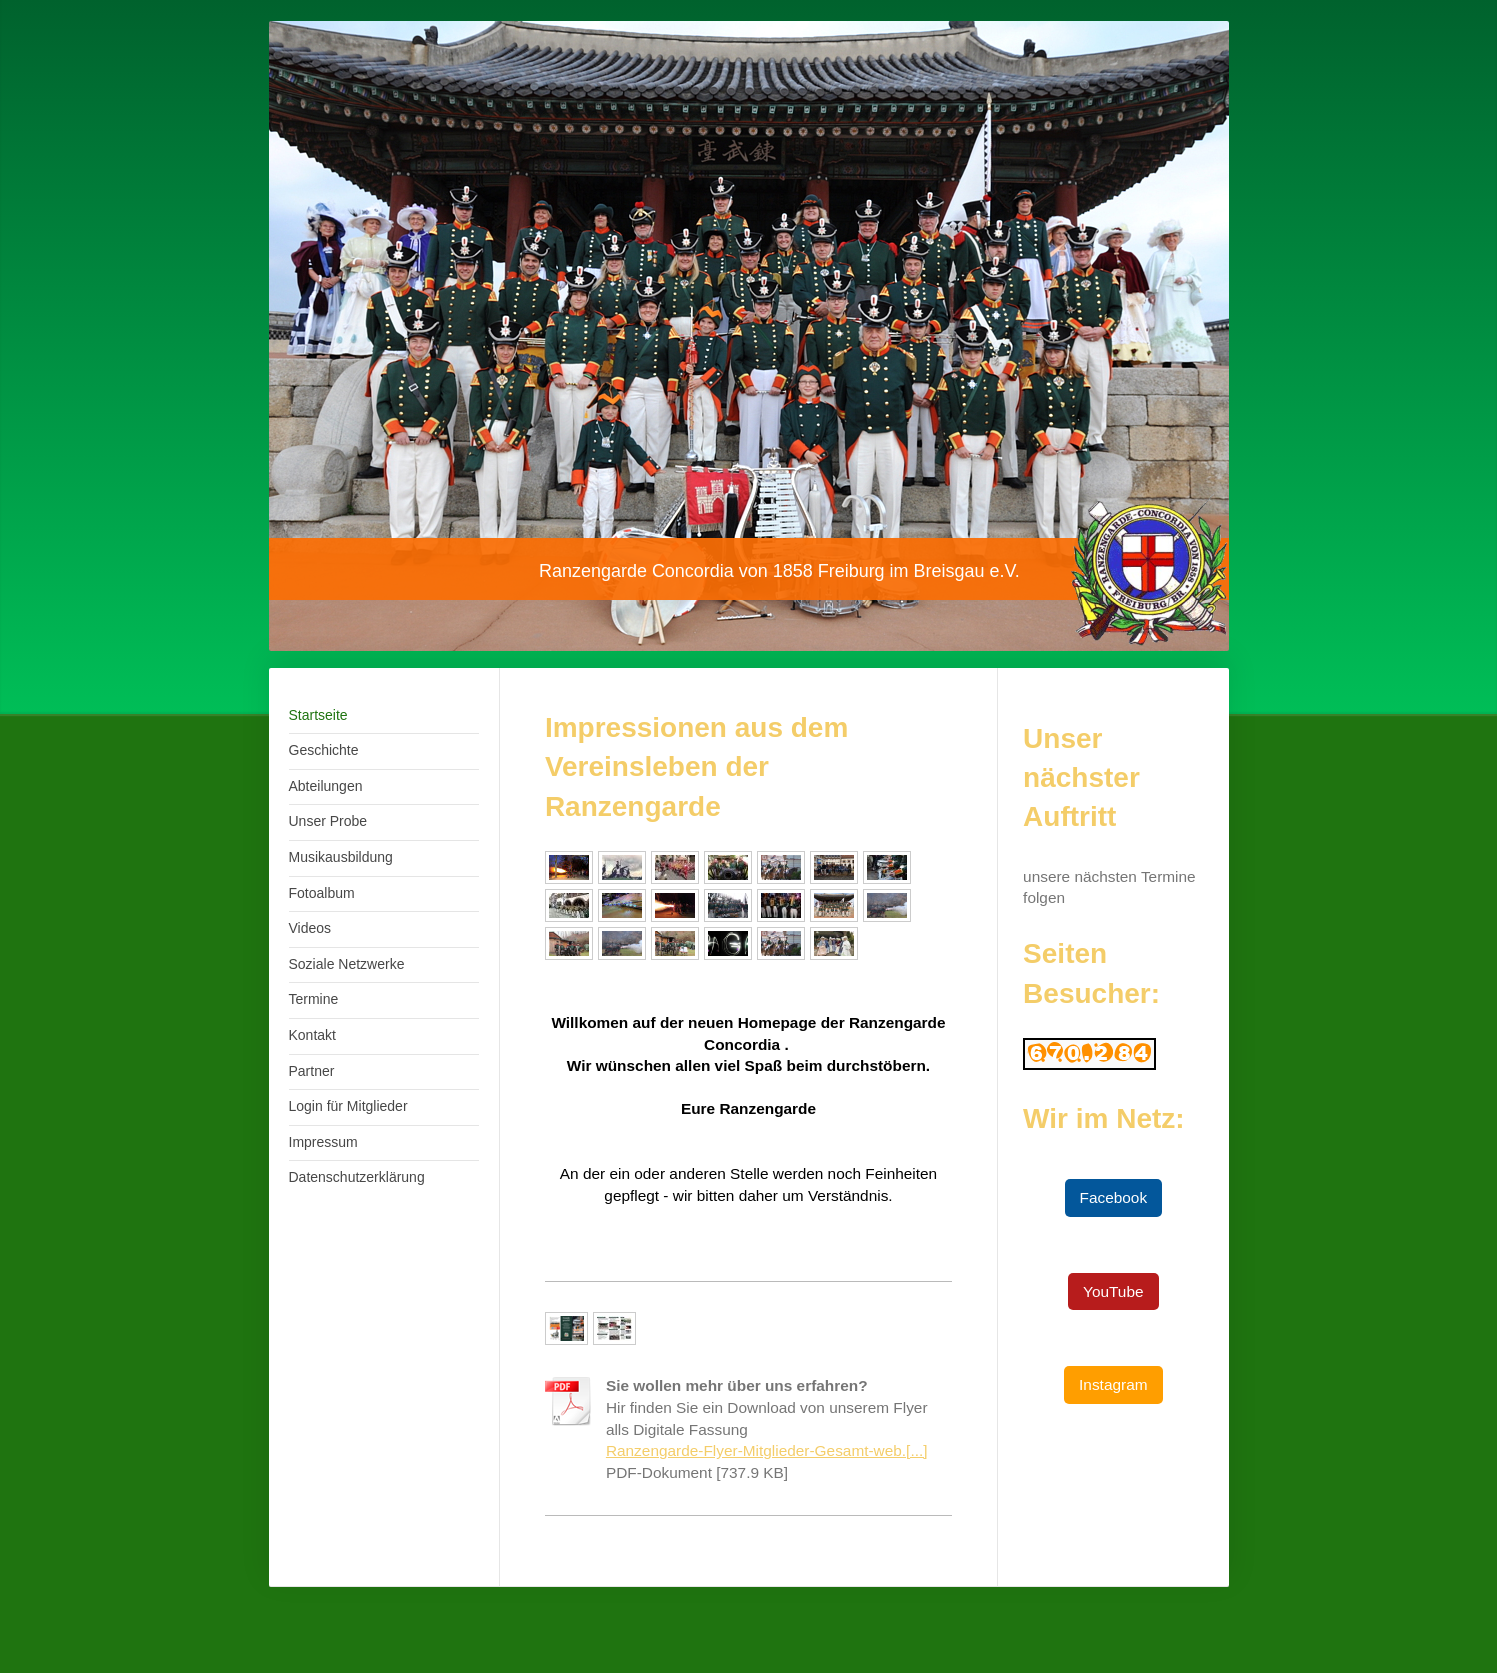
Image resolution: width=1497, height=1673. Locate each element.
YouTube (1113, 1291)
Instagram (1113, 1384)
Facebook (1114, 1197)
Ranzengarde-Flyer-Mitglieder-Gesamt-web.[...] (767, 1450)
